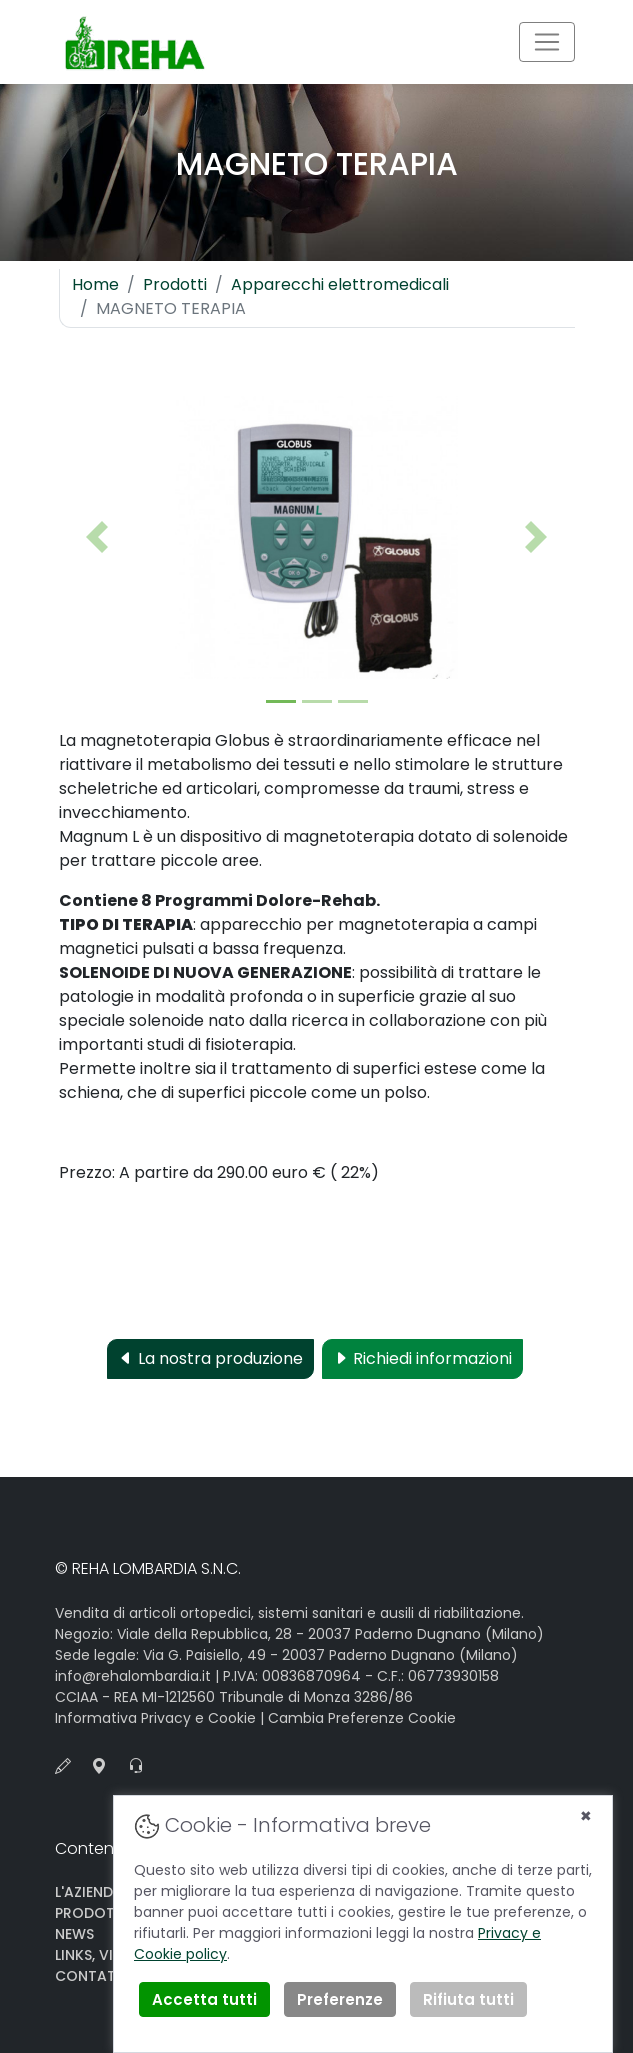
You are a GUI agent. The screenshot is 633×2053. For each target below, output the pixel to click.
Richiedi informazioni (422, 1358)
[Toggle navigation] (547, 42)
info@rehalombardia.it (133, 1676)
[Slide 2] (317, 701)
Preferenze (340, 1999)
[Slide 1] (281, 701)
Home (95, 284)
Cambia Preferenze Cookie (362, 1718)
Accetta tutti (204, 1999)
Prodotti (175, 284)
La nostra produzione (210, 1358)
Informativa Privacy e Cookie (155, 1718)
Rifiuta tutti (468, 1999)
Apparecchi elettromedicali (340, 284)
